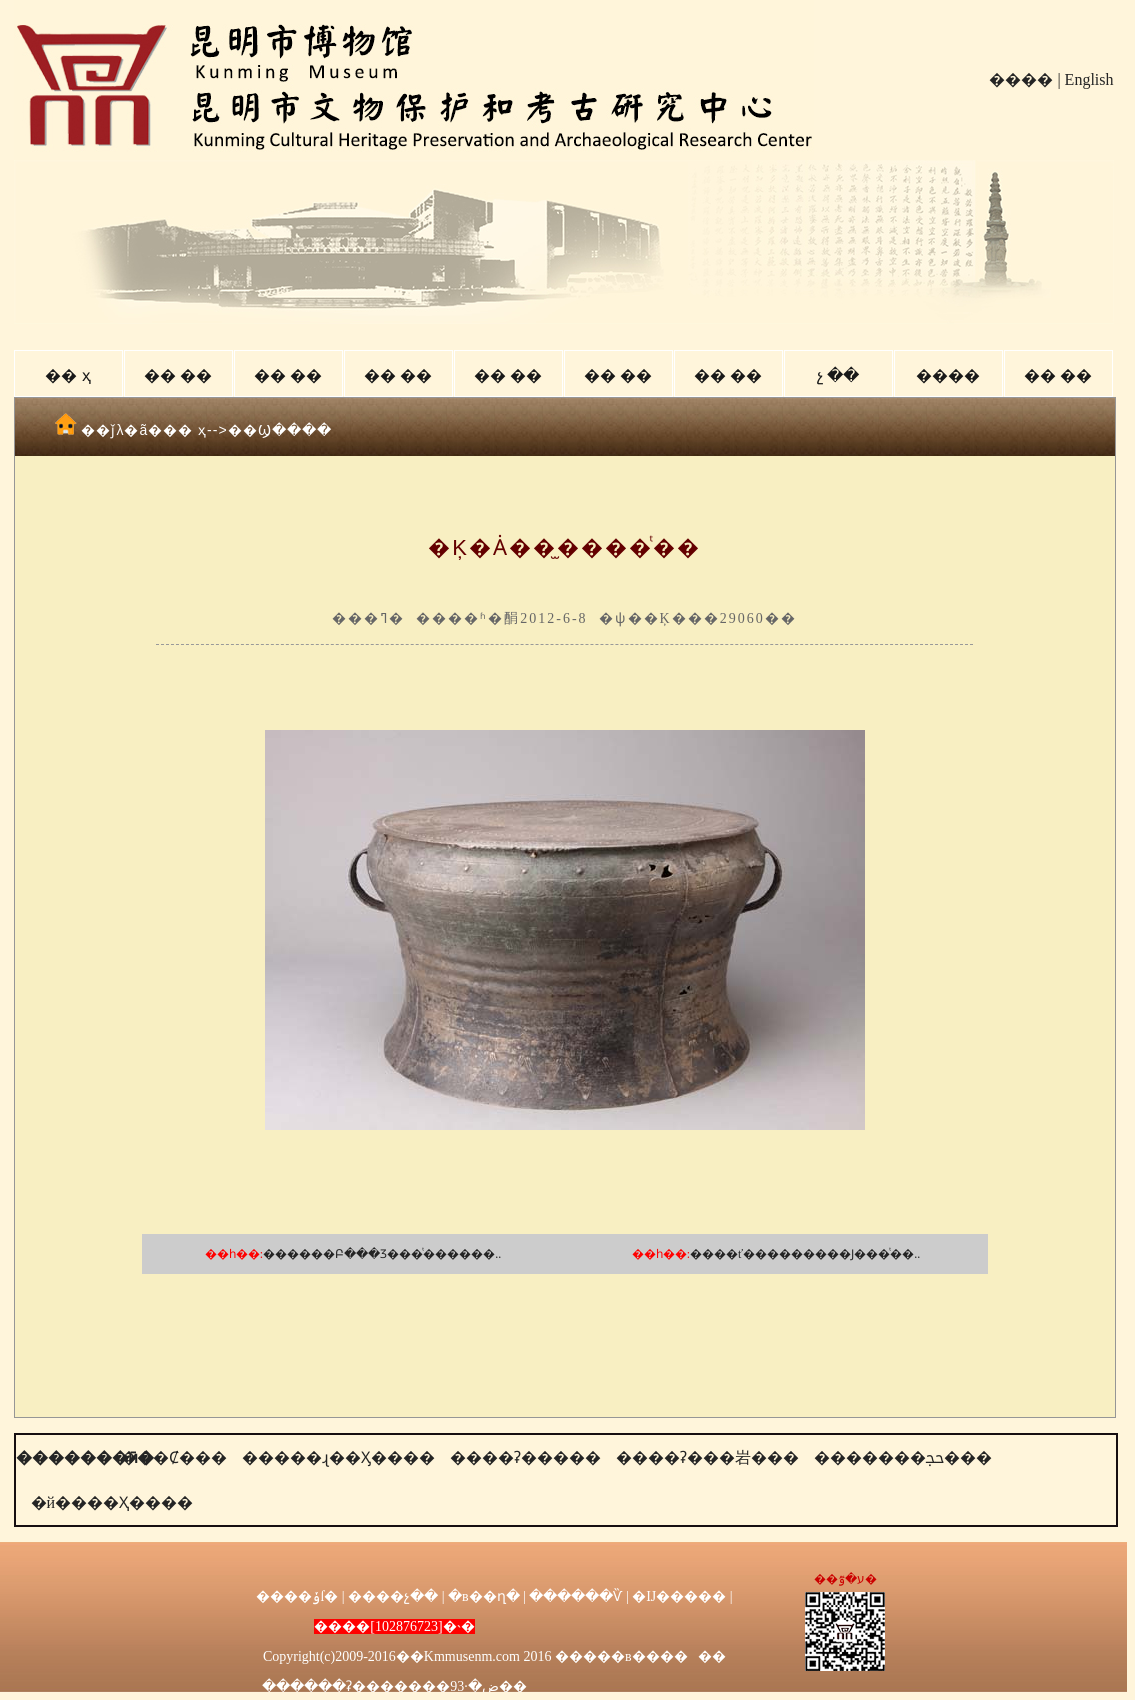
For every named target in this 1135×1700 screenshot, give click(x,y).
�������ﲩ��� (903, 1457)
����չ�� (393, 1596)
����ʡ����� (525, 1457)
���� (1021, 79)
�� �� (178, 375)
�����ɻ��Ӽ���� (338, 1457)
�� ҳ (67, 375)
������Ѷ (575, 1596)
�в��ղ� (484, 1596)
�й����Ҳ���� (112, 1502)
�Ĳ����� (679, 1596)
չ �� (838, 375)
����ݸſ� (297, 1596)
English (1089, 79)
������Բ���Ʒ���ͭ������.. (382, 1254)
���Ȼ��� (174, 1457)
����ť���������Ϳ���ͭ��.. (805, 1254)
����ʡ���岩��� (707, 1457)
